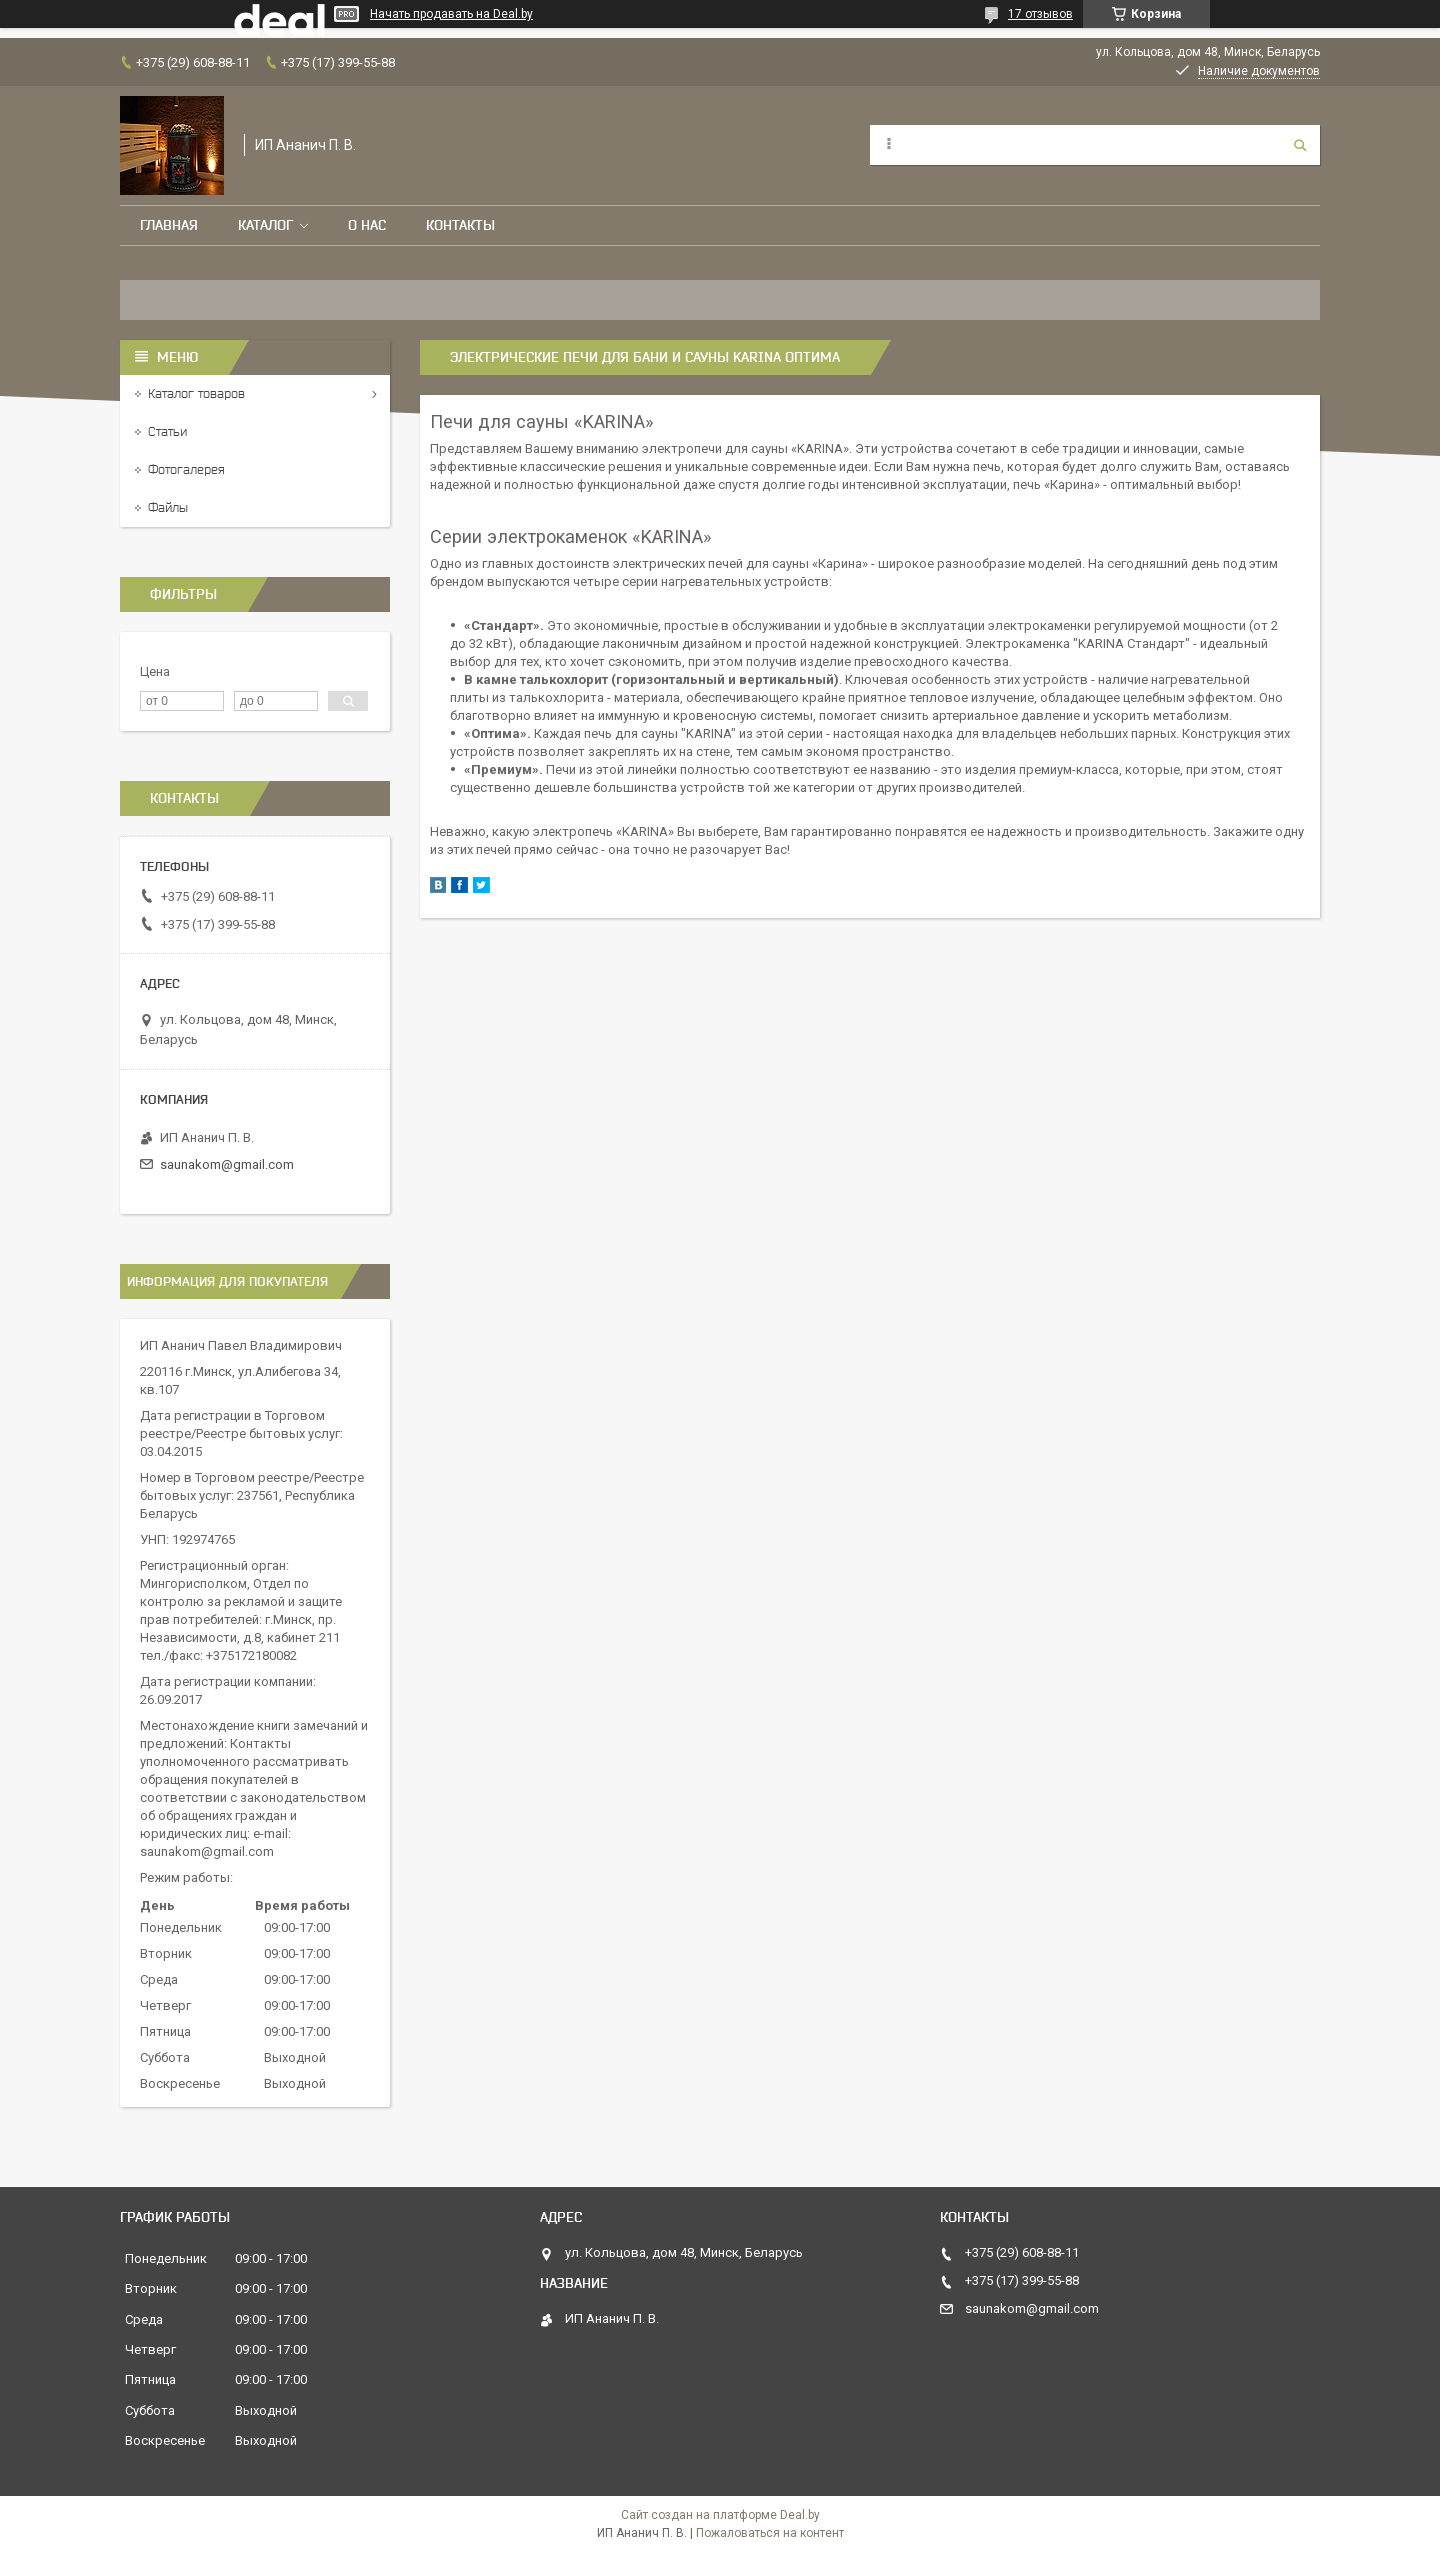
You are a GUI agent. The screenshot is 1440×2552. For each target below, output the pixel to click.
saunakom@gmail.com (227, 1164)
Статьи (167, 431)
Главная (169, 225)
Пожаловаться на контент (770, 2533)
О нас (367, 225)
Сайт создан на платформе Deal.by (720, 2515)
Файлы (168, 507)
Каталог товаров (196, 393)
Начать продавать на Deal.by (451, 14)
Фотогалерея (186, 469)
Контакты (460, 225)
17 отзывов (1040, 14)
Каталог (265, 225)
